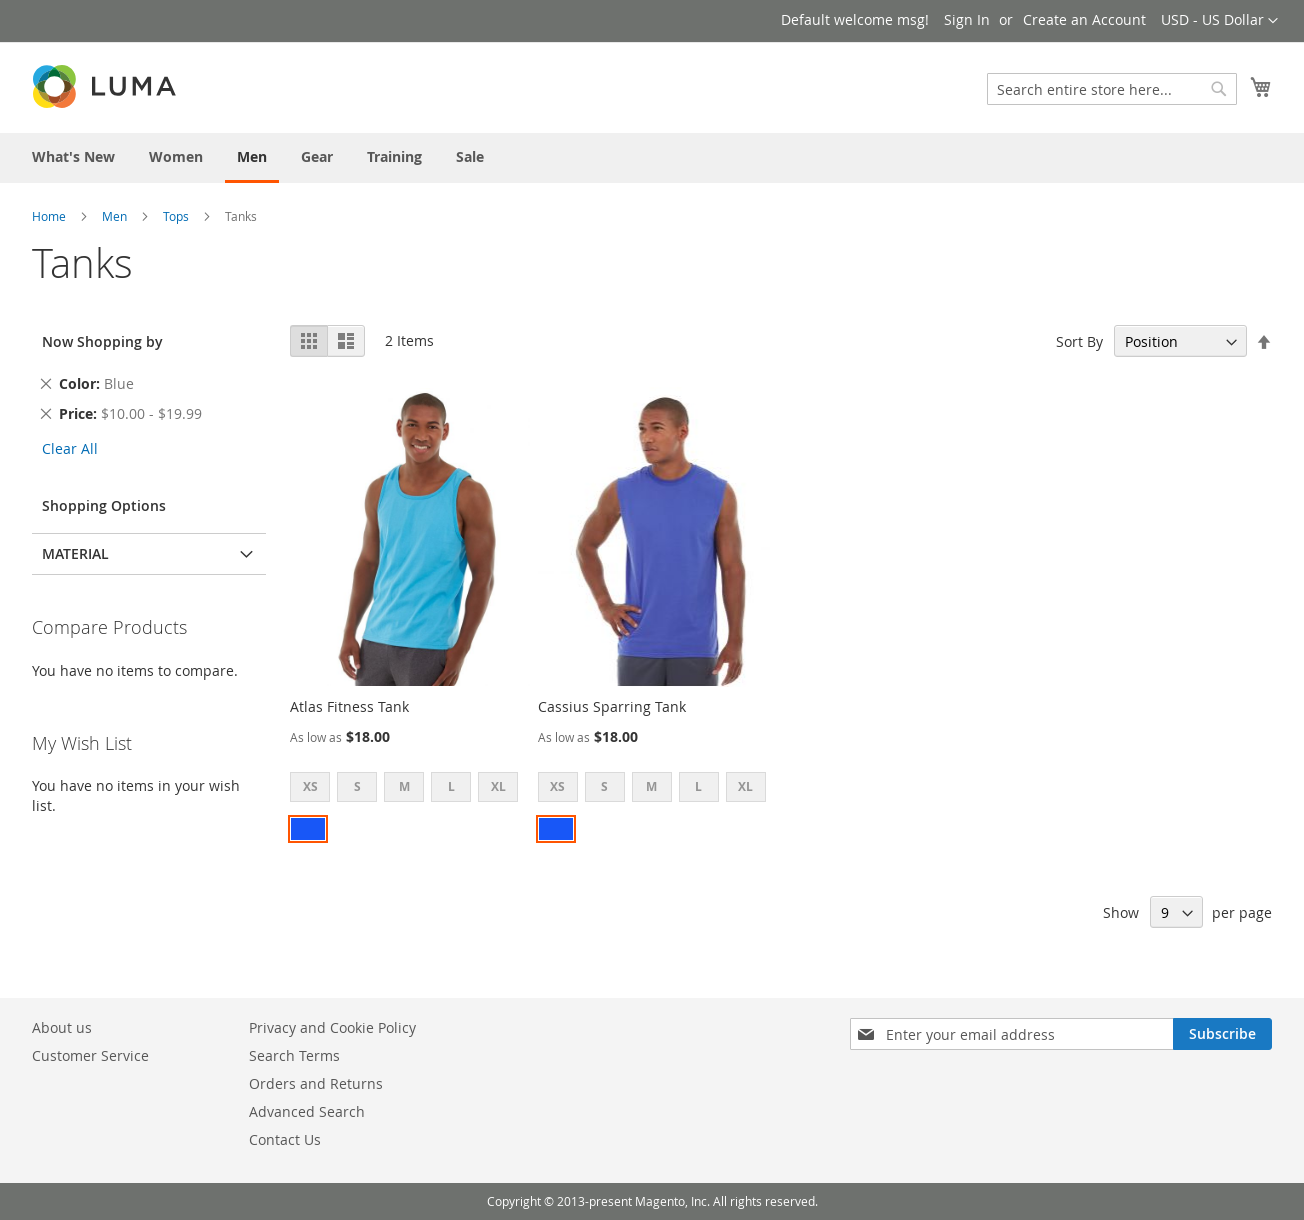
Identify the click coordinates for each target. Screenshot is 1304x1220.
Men (114, 216)
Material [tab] (75, 553)
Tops (176, 216)
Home (49, 216)
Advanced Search (307, 1111)
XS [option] (310, 786)
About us (62, 1027)
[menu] (652, 158)
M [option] (404, 786)
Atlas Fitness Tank (349, 706)
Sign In (967, 19)
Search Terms (294, 1055)
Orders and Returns (316, 1083)
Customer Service (90, 1055)
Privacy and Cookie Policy (332, 1027)
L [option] (451, 786)
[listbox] (410, 789)
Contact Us (285, 1139)
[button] (1219, 21)
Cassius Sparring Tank (612, 706)
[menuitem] (73, 156)
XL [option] (498, 786)
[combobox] (1112, 89)
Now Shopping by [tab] (102, 341)
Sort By (1079, 341)
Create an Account (1084, 19)
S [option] (357, 786)
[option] (308, 829)
